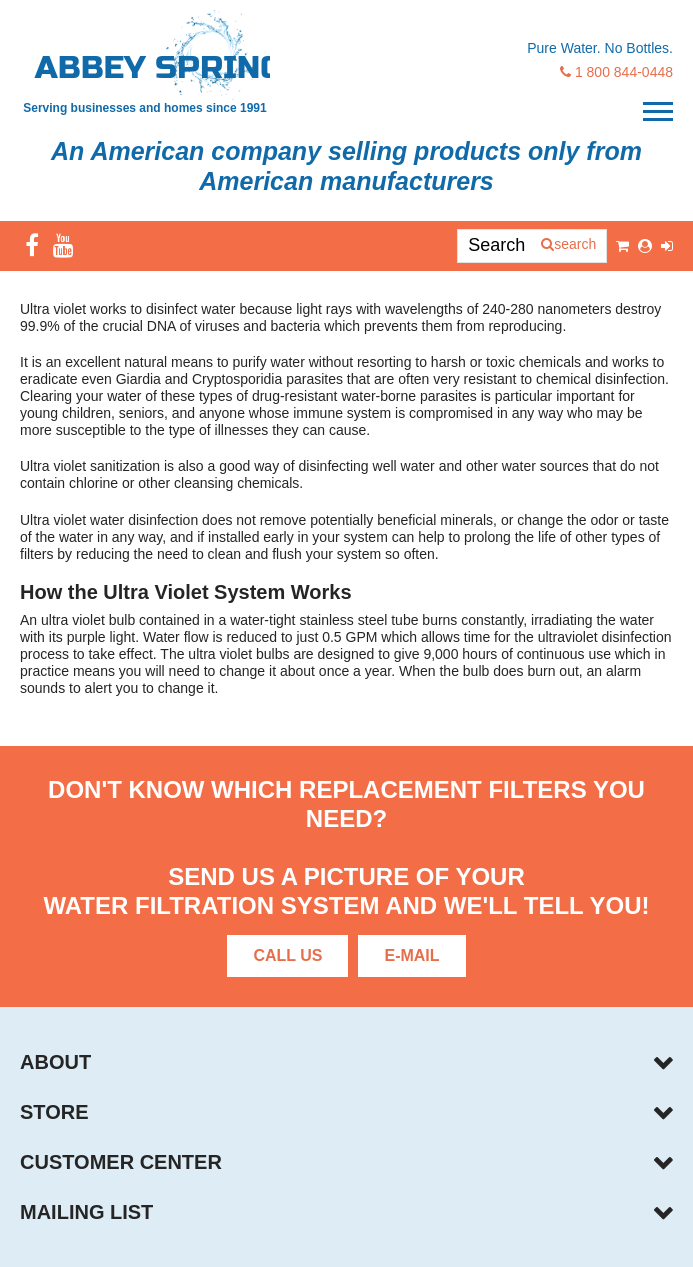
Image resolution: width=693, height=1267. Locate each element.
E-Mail (411, 955)
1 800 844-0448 (616, 72)
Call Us (287, 955)
